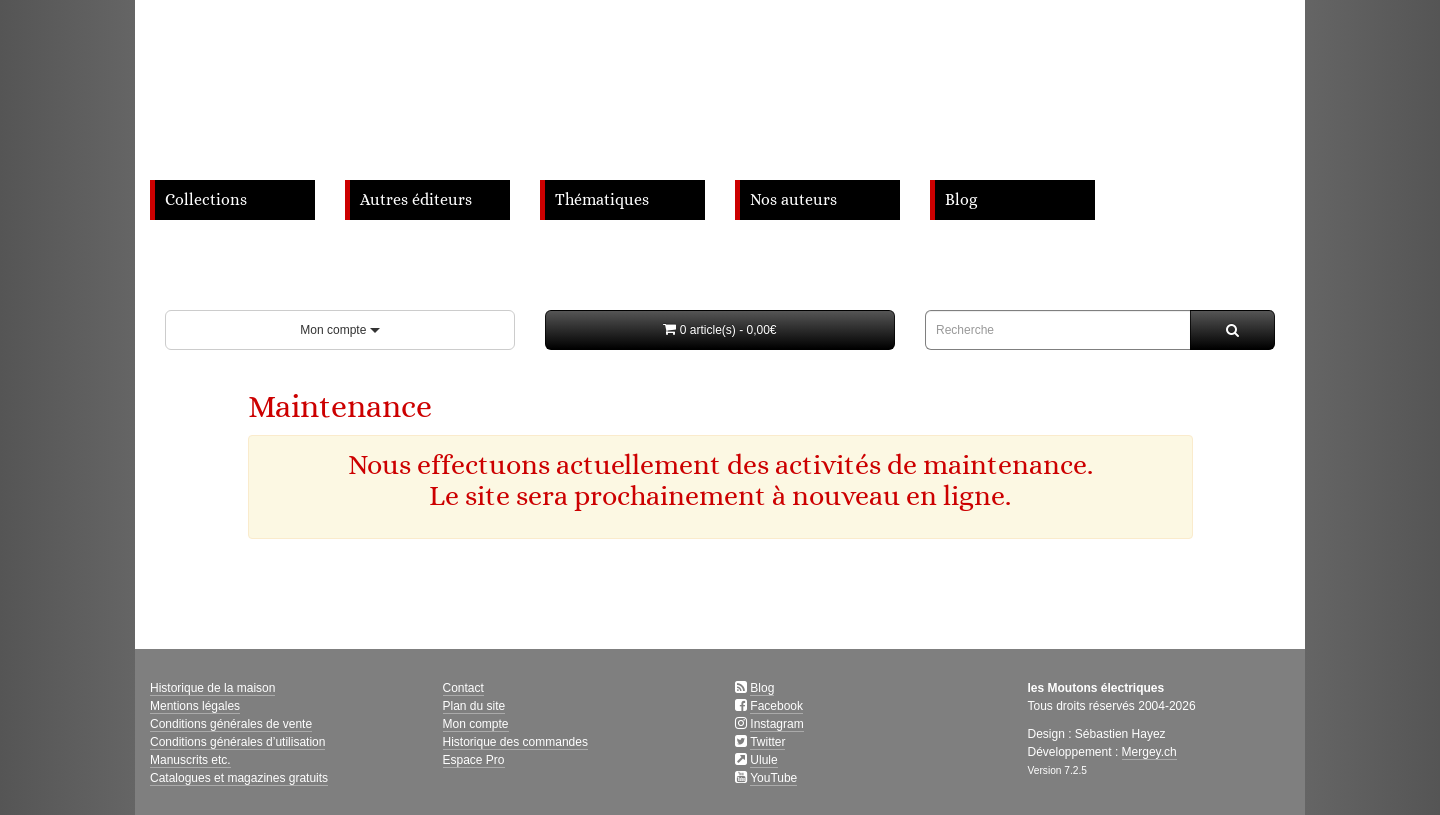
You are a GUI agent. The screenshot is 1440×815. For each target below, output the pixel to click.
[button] (720, 330)
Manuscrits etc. (190, 760)
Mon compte (339, 330)
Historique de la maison (212, 688)
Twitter (767, 742)
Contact (463, 688)
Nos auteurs (793, 200)
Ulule (763, 760)
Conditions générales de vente (231, 724)
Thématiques (602, 200)
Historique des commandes (515, 742)
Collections (206, 200)
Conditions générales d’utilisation (237, 742)
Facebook (776, 706)
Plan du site (474, 706)
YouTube (773, 778)
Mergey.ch (1149, 752)
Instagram (776, 724)
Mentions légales (195, 706)
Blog (961, 200)
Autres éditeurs (416, 200)
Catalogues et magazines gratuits (239, 778)
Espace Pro (474, 760)
